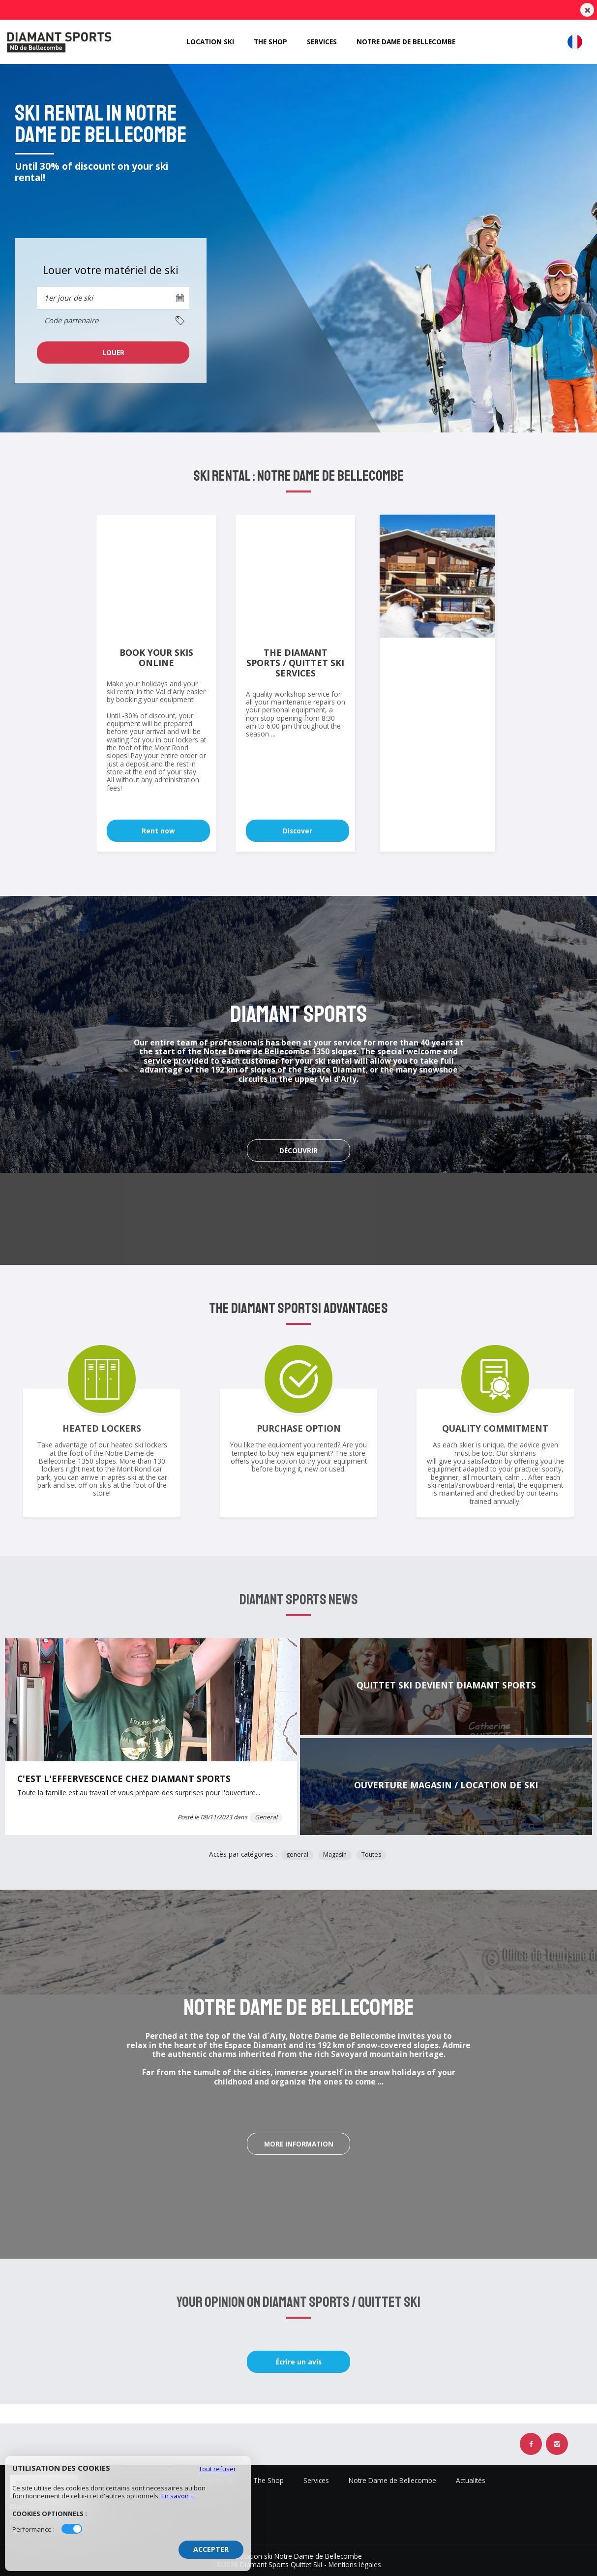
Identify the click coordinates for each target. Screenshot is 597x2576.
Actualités (470, 2481)
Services (321, 41)
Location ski (207, 41)
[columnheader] (113, 320)
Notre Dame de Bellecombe (409, 41)
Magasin (335, 1854)
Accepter (211, 2549)
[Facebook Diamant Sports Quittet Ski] (531, 2444)
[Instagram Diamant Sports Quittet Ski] (557, 2444)
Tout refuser (217, 2468)
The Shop (269, 41)
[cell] (113, 352)
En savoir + (177, 2495)
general (297, 1854)
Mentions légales (354, 2564)
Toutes (371, 1854)
